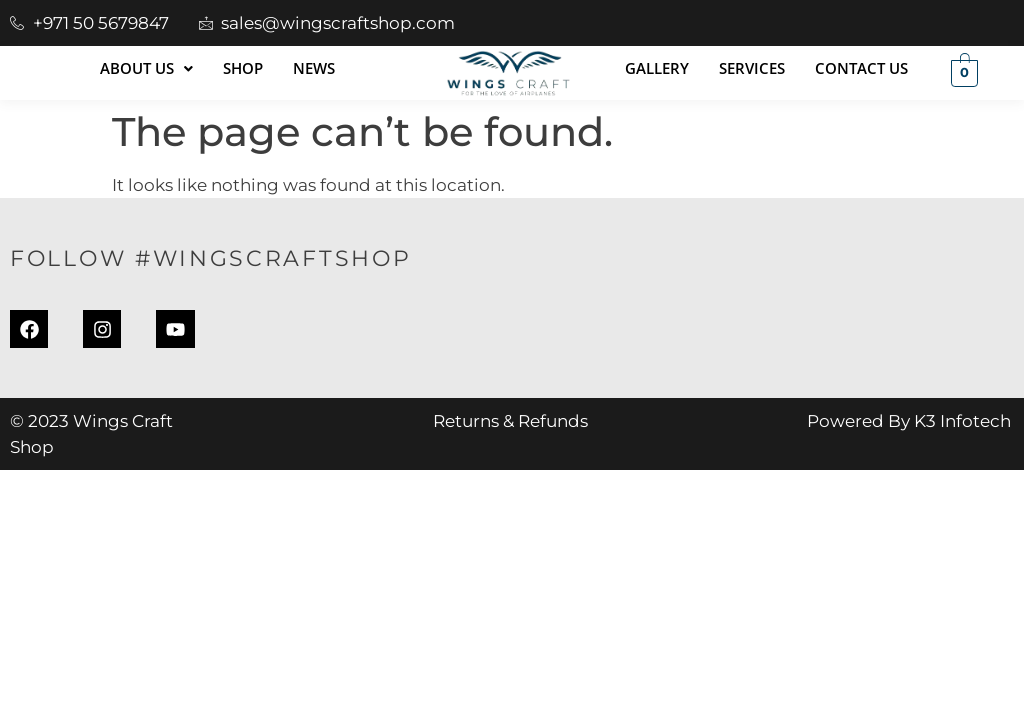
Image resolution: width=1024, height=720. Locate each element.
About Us (146, 68)
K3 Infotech (962, 423)
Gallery (657, 68)
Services (752, 68)
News (314, 68)
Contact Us (861, 68)
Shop (243, 68)
